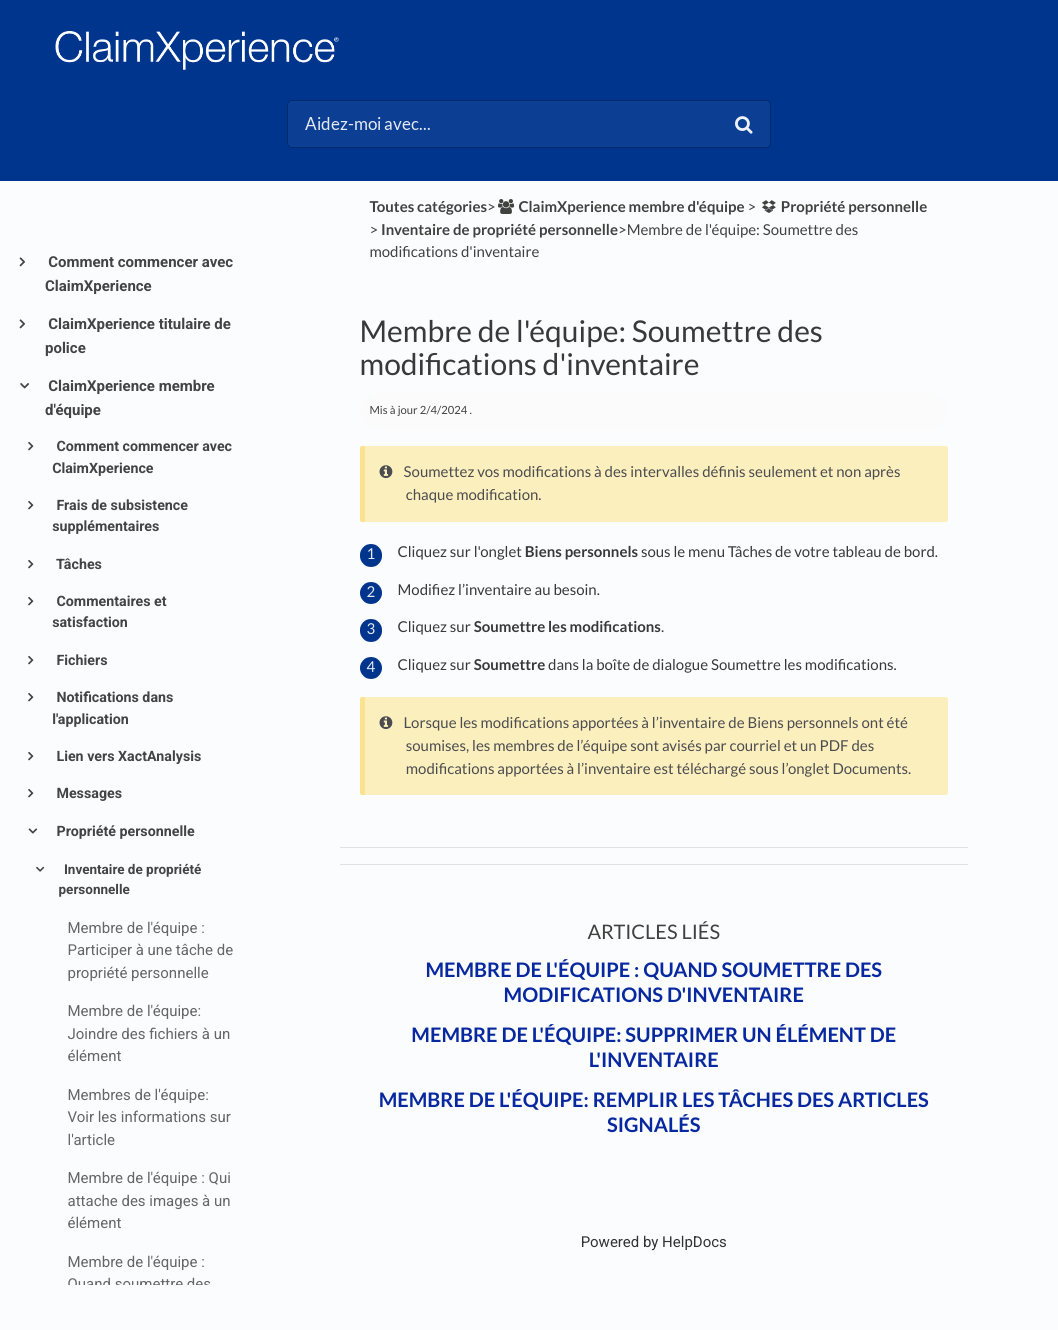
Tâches (77, 565)
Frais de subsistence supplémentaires (120, 516)
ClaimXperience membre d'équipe (130, 398)
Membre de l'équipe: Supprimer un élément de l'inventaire (653, 1047)
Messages (87, 794)
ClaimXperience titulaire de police (138, 336)
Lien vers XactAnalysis (127, 757)
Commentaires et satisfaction (109, 612)
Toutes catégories (428, 207)
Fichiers (80, 661)
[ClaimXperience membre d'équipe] (620, 207)
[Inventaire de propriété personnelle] (499, 230)
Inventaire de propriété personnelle (130, 880)
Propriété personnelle (124, 832)
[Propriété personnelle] (843, 207)
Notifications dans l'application (112, 708)
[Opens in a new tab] (654, 1242)
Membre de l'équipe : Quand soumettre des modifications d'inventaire (653, 982)
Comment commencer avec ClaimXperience (139, 274)
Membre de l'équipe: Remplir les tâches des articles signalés (654, 1112)
